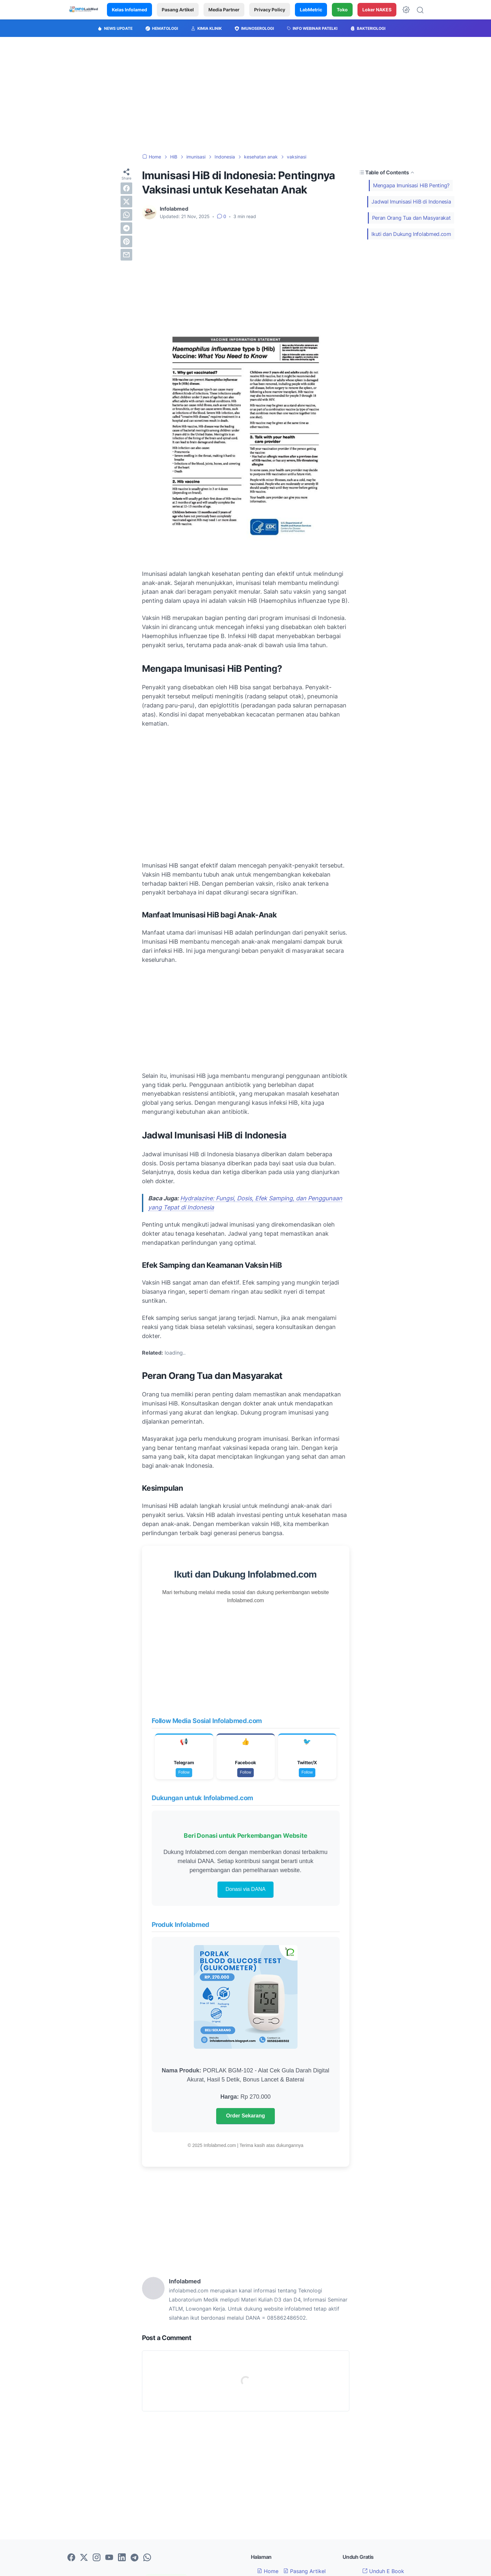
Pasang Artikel (178, 9)
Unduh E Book (383, 2571)
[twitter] (126, 201)
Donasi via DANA (246, 1889)
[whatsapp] (126, 215)
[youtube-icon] (109, 2558)
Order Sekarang (245, 2115)
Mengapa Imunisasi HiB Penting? (411, 185)
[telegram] (126, 228)
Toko (342, 9)
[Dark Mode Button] (406, 10)
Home (267, 2571)
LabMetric (311, 9)
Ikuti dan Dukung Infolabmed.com (411, 234)
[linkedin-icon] (122, 2558)
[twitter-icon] (84, 2558)
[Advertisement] (245, 95)
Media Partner (224, 9)
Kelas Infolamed (129, 9)
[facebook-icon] (71, 2558)
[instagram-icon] (96, 2558)
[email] (126, 255)
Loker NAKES (377, 9)
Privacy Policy (269, 9)
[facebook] (126, 188)
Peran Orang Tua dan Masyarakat (411, 218)
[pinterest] (126, 241)
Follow (184, 1772)
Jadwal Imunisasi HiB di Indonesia (411, 201)
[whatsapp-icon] (147, 2558)
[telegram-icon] (134, 2558)
